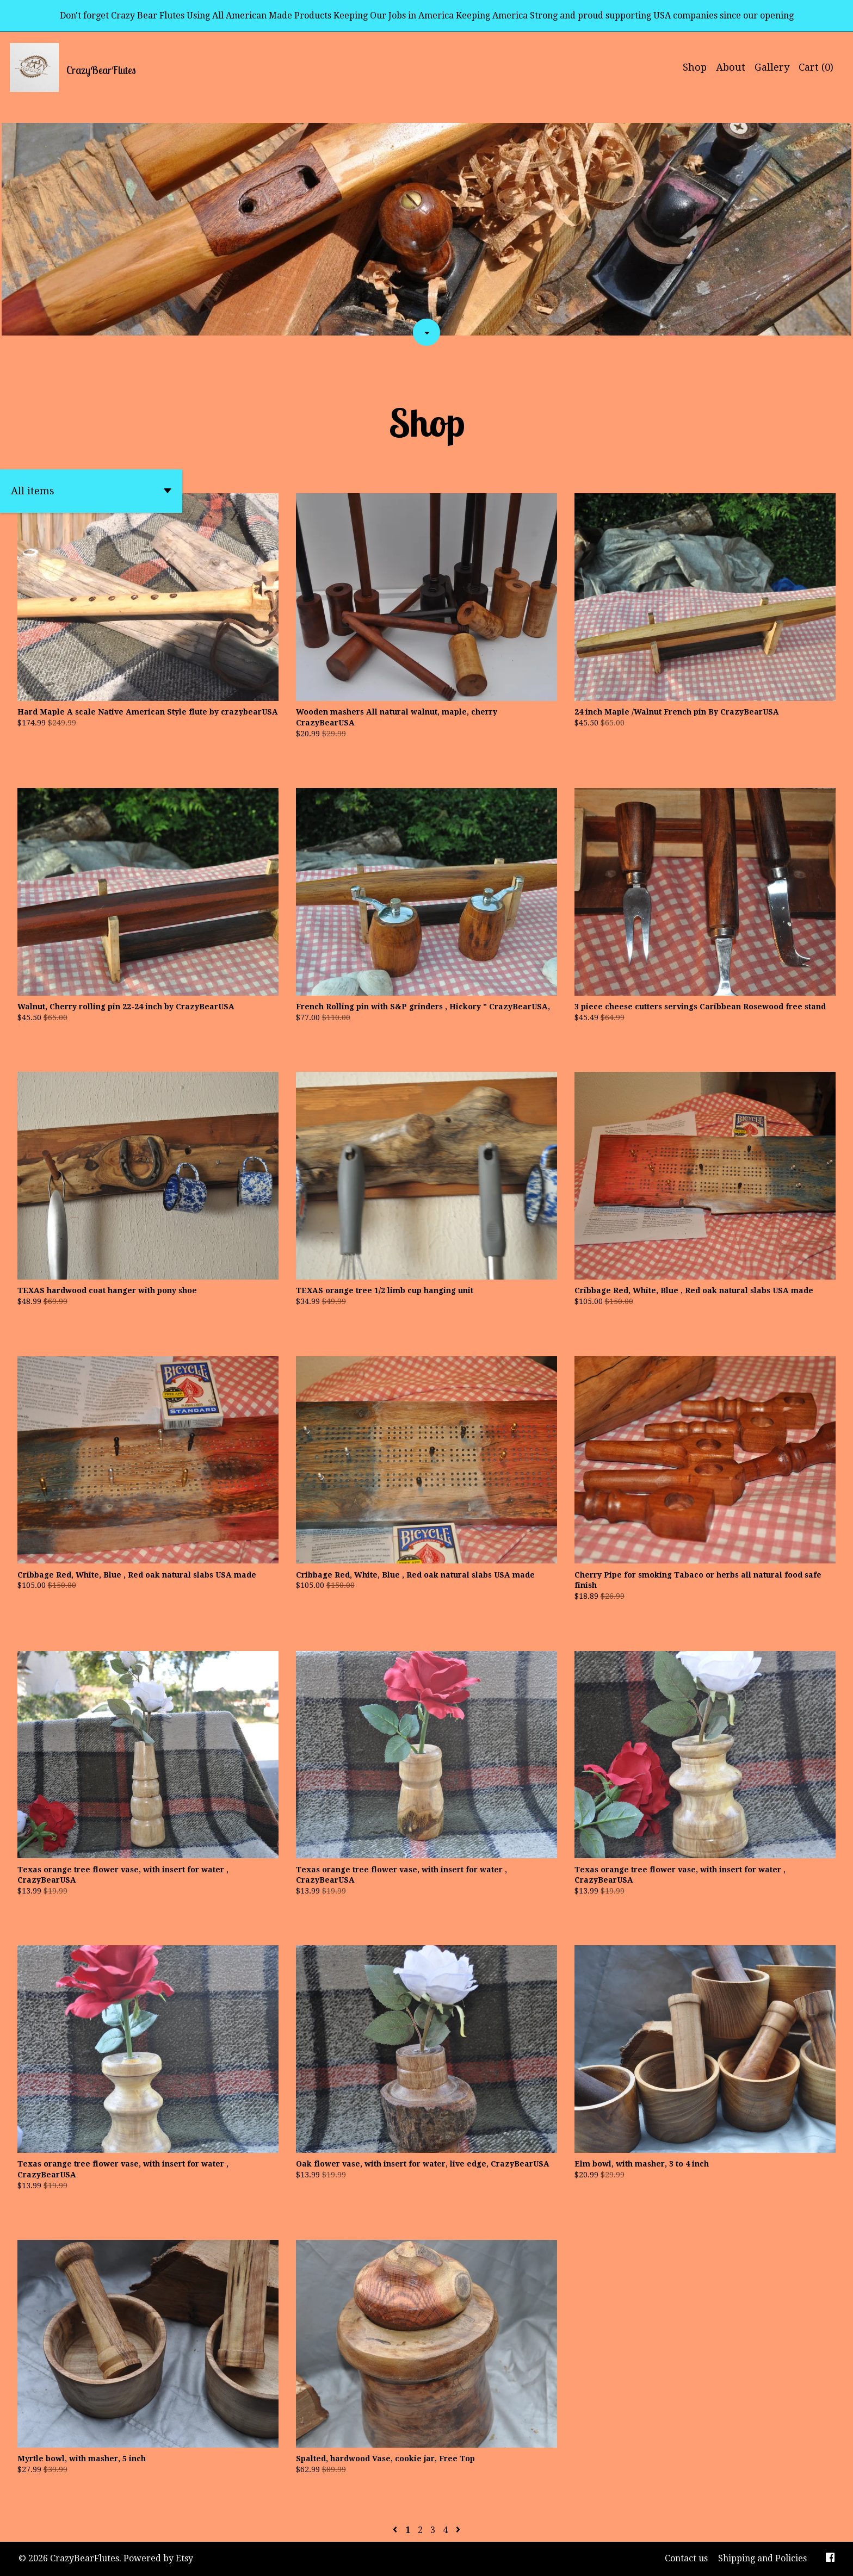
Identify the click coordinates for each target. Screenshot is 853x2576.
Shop (695, 67)
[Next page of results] (458, 2530)
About (730, 67)
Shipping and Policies (762, 2558)
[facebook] (830, 2559)
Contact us (686, 2558)
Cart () (816, 67)
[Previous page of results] (396, 2530)
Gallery (772, 67)
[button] (91, 491)
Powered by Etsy (158, 2558)
